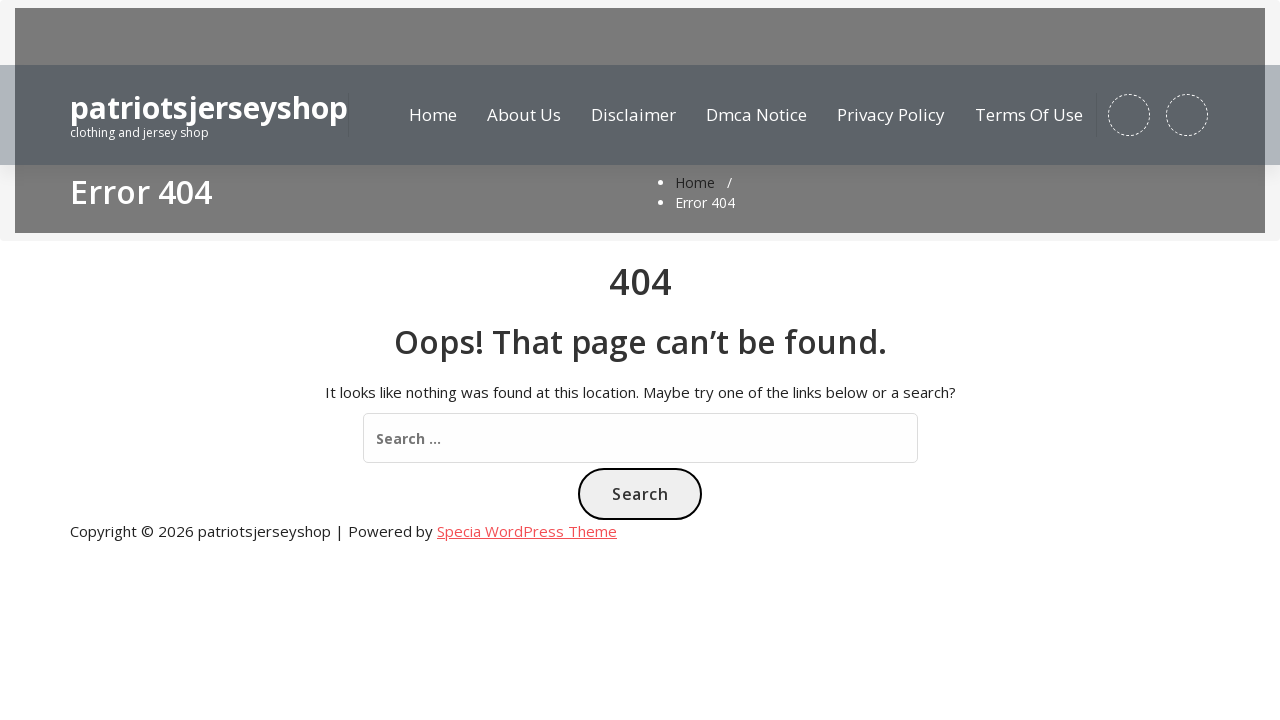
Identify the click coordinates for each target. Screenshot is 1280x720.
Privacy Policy (891, 114)
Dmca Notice (756, 114)
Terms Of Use (1029, 114)
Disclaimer (633, 114)
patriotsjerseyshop (209, 108)
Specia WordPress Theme (527, 531)
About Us (524, 114)
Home (433, 114)
